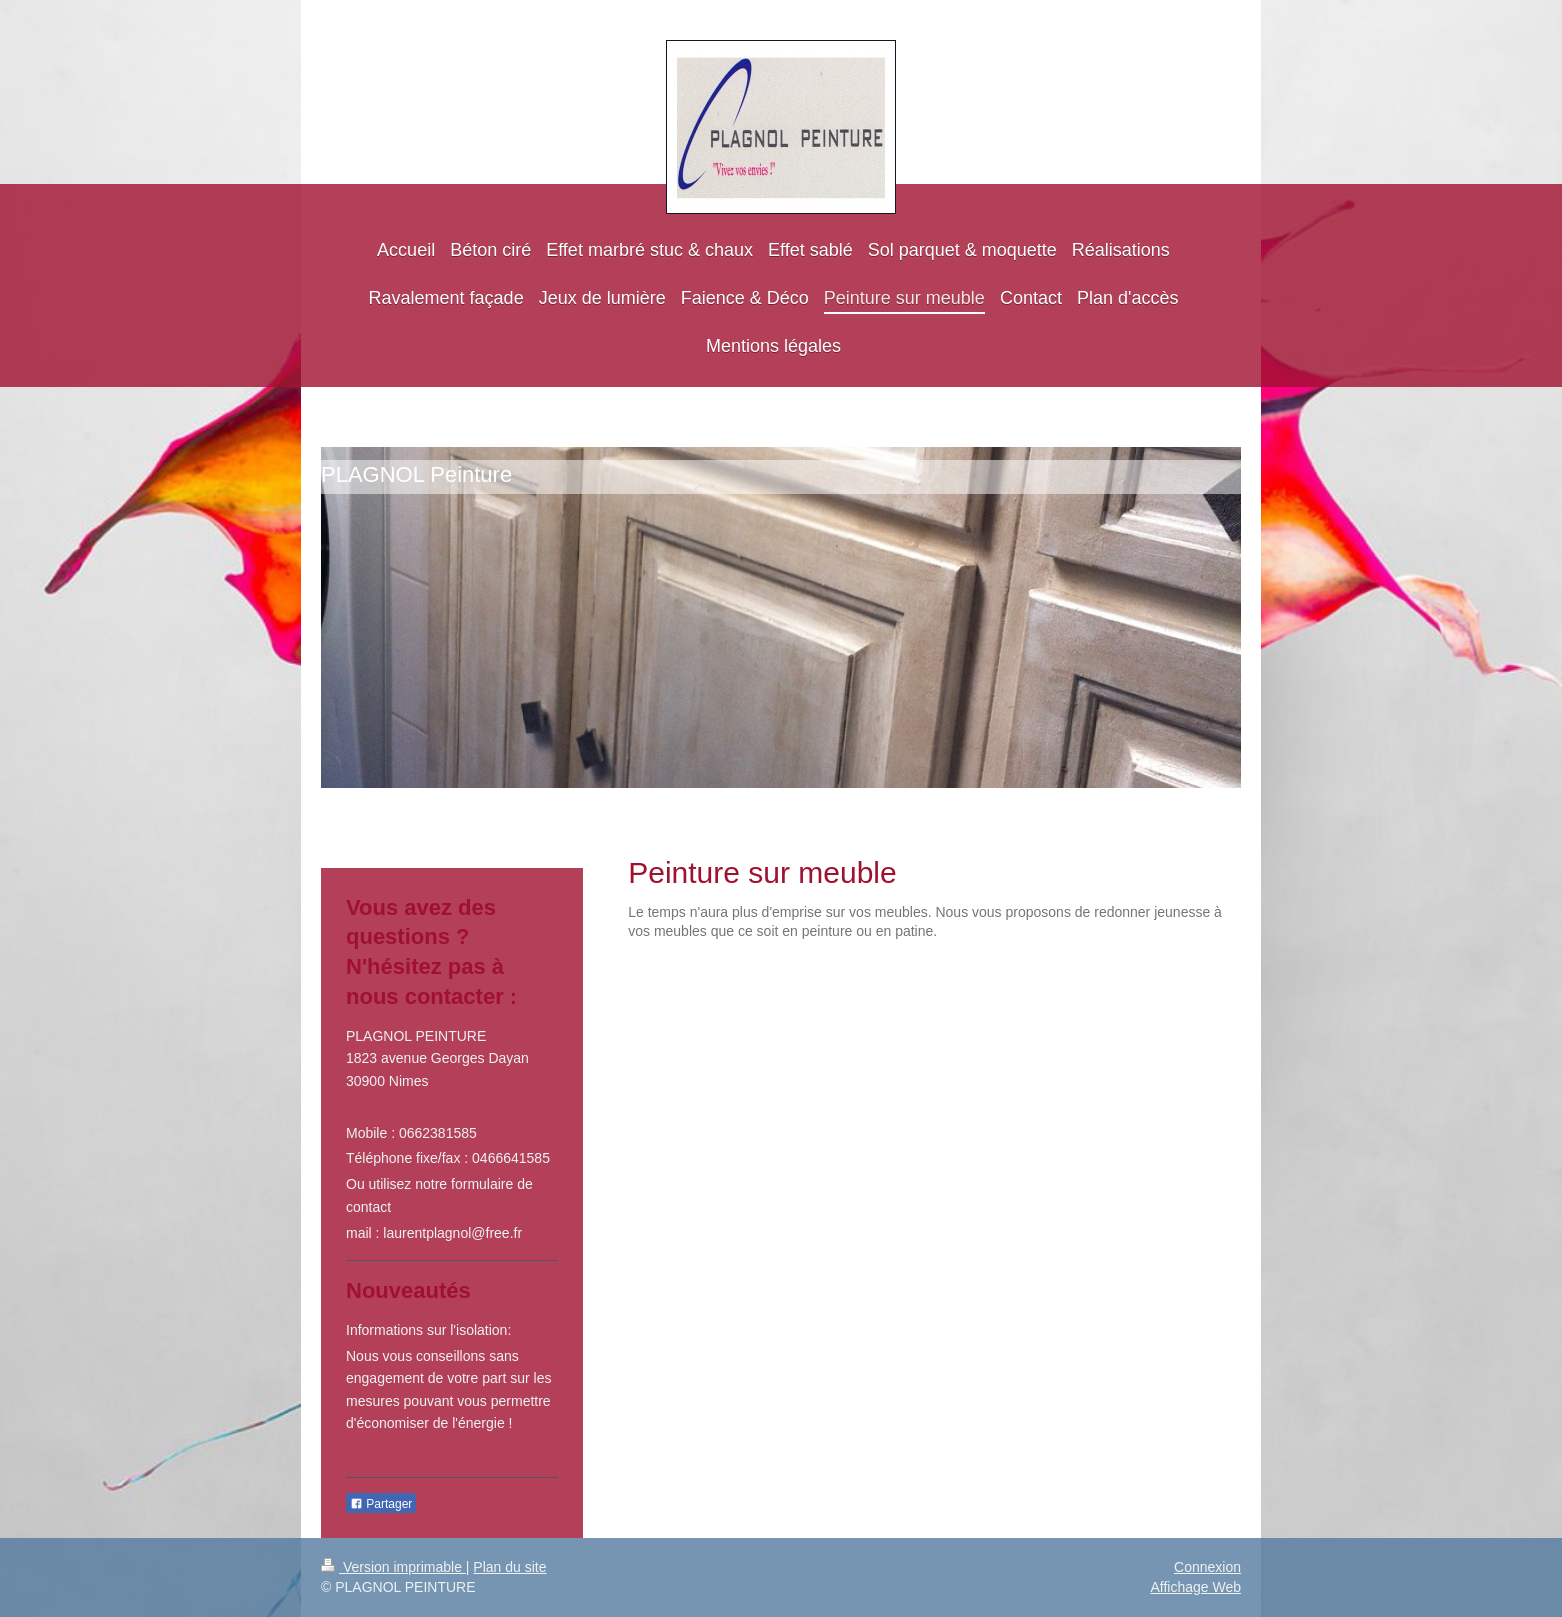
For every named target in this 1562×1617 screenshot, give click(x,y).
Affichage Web (1195, 1587)
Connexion (1207, 1567)
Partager (381, 1504)
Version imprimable (393, 1567)
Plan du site (509, 1567)
